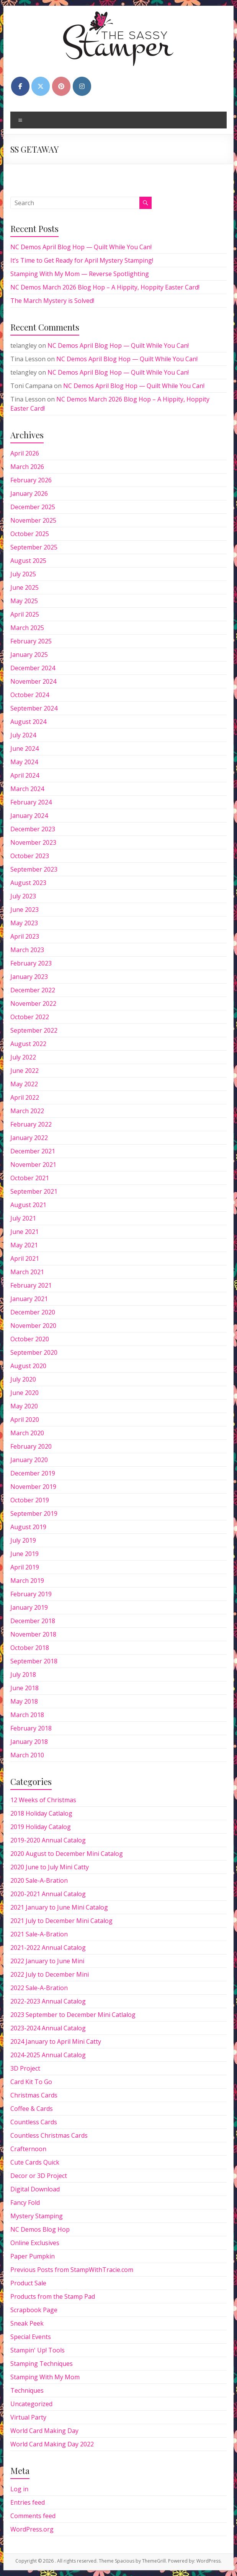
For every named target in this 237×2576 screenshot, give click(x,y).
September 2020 (33, 1352)
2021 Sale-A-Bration (39, 1934)
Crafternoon (28, 2149)
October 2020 (29, 1339)
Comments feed (33, 2516)
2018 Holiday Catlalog (41, 1813)
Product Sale (28, 2283)
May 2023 (24, 923)
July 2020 (23, 1379)
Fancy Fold (25, 2202)
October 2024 (29, 695)
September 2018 (33, 1661)
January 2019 (29, 1607)
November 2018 (33, 1634)
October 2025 (29, 534)
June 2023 (24, 909)
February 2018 (31, 1728)
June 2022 (24, 1070)
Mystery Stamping (36, 2216)
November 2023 (33, 842)
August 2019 (28, 1527)
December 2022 (32, 990)
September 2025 (33, 547)
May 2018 (24, 1701)
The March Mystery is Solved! (52, 300)
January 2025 (29, 654)
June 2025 (24, 587)
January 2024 (29, 815)
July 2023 (23, 896)
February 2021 (31, 1285)
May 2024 (24, 762)
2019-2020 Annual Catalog (48, 1840)
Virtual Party (28, 2417)
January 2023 (29, 976)
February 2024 (31, 802)
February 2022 (31, 1124)
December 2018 (32, 1621)
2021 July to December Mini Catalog (61, 1920)
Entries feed (27, 2502)
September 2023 (33, 869)
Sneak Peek (27, 2323)
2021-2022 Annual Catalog (48, 1947)
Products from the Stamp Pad (52, 2296)
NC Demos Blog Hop (40, 2229)
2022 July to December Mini (49, 1974)
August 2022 (28, 1044)
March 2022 (27, 1111)
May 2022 (24, 1084)
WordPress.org (32, 2529)
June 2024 (24, 748)
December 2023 (32, 829)
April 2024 (24, 775)
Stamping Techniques (41, 2363)
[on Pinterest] (61, 86)
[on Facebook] (20, 86)
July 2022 (23, 1057)
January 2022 (29, 1137)
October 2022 (29, 1017)
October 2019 (29, 1500)
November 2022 (33, 1003)
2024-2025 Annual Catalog (48, 2055)
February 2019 (31, 1594)
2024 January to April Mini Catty (55, 2041)
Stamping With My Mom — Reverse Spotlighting (79, 274)
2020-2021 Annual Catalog (48, 1894)
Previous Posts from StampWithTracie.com (71, 2269)
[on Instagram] (82, 86)
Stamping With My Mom (45, 2377)
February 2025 (31, 641)
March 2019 (27, 1580)
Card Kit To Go (31, 2082)
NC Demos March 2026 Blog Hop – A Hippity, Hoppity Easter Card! (104, 287)
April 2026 (24, 453)
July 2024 (23, 735)
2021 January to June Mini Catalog (59, 1907)
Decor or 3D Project (38, 2175)
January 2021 (29, 1299)
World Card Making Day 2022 (52, 2444)
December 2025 (32, 507)
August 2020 (28, 1366)
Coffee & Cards (31, 2108)
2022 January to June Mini (47, 1961)
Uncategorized (31, 2404)
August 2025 (28, 560)
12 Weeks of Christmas (43, 1800)
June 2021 (24, 1231)
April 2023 (24, 936)
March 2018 (27, 1715)
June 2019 (24, 1554)
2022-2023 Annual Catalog (48, 2001)
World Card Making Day (44, 2430)
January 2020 (29, 1460)
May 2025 (24, 601)
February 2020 (31, 1446)
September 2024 (33, 708)
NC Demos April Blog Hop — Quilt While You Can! (81, 247)
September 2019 (33, 1513)
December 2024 (32, 668)
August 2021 (28, 1205)
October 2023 (29, 856)
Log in (19, 2489)
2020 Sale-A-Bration (39, 1880)
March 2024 (27, 789)
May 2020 (24, 1406)
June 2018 (24, 1688)
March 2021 (27, 1272)
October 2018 (29, 1647)
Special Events (30, 2337)
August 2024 (28, 721)
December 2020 (32, 1312)
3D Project (25, 2068)
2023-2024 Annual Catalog (48, 2028)
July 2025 (23, 574)
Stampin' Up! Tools (37, 2350)
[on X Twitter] (40, 86)
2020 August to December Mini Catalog (66, 1853)
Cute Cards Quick (34, 2162)
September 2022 (33, 1030)
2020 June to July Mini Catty (49, 1867)
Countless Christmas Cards (49, 2135)
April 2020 (24, 1419)
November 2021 (33, 1164)
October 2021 (29, 1178)
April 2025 (24, 614)
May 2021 (24, 1245)
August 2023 (28, 882)
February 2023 (31, 963)
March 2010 (27, 1755)
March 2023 (27, 950)
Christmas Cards (33, 2095)
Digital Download (35, 2189)
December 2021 (32, 1151)
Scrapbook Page (33, 2310)
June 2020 (24, 1392)
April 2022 (24, 1097)
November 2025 (33, 520)
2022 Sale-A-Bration (39, 1988)
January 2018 (29, 1741)
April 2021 (24, 1258)
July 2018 (23, 1674)
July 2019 (23, 1540)
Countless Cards (33, 2122)
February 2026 (31, 480)
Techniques (27, 2390)
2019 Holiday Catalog (40, 1827)
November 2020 (33, 1325)
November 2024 (33, 681)
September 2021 (33, 1191)
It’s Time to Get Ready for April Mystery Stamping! (81, 260)
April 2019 (24, 1567)
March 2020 (27, 1433)
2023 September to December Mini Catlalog (73, 2014)
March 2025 (27, 627)
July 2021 (23, 1218)
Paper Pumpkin (32, 2256)
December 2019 (32, 1473)
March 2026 (27, 466)
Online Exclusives (34, 2243)
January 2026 (29, 493)
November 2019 (33, 1486)
